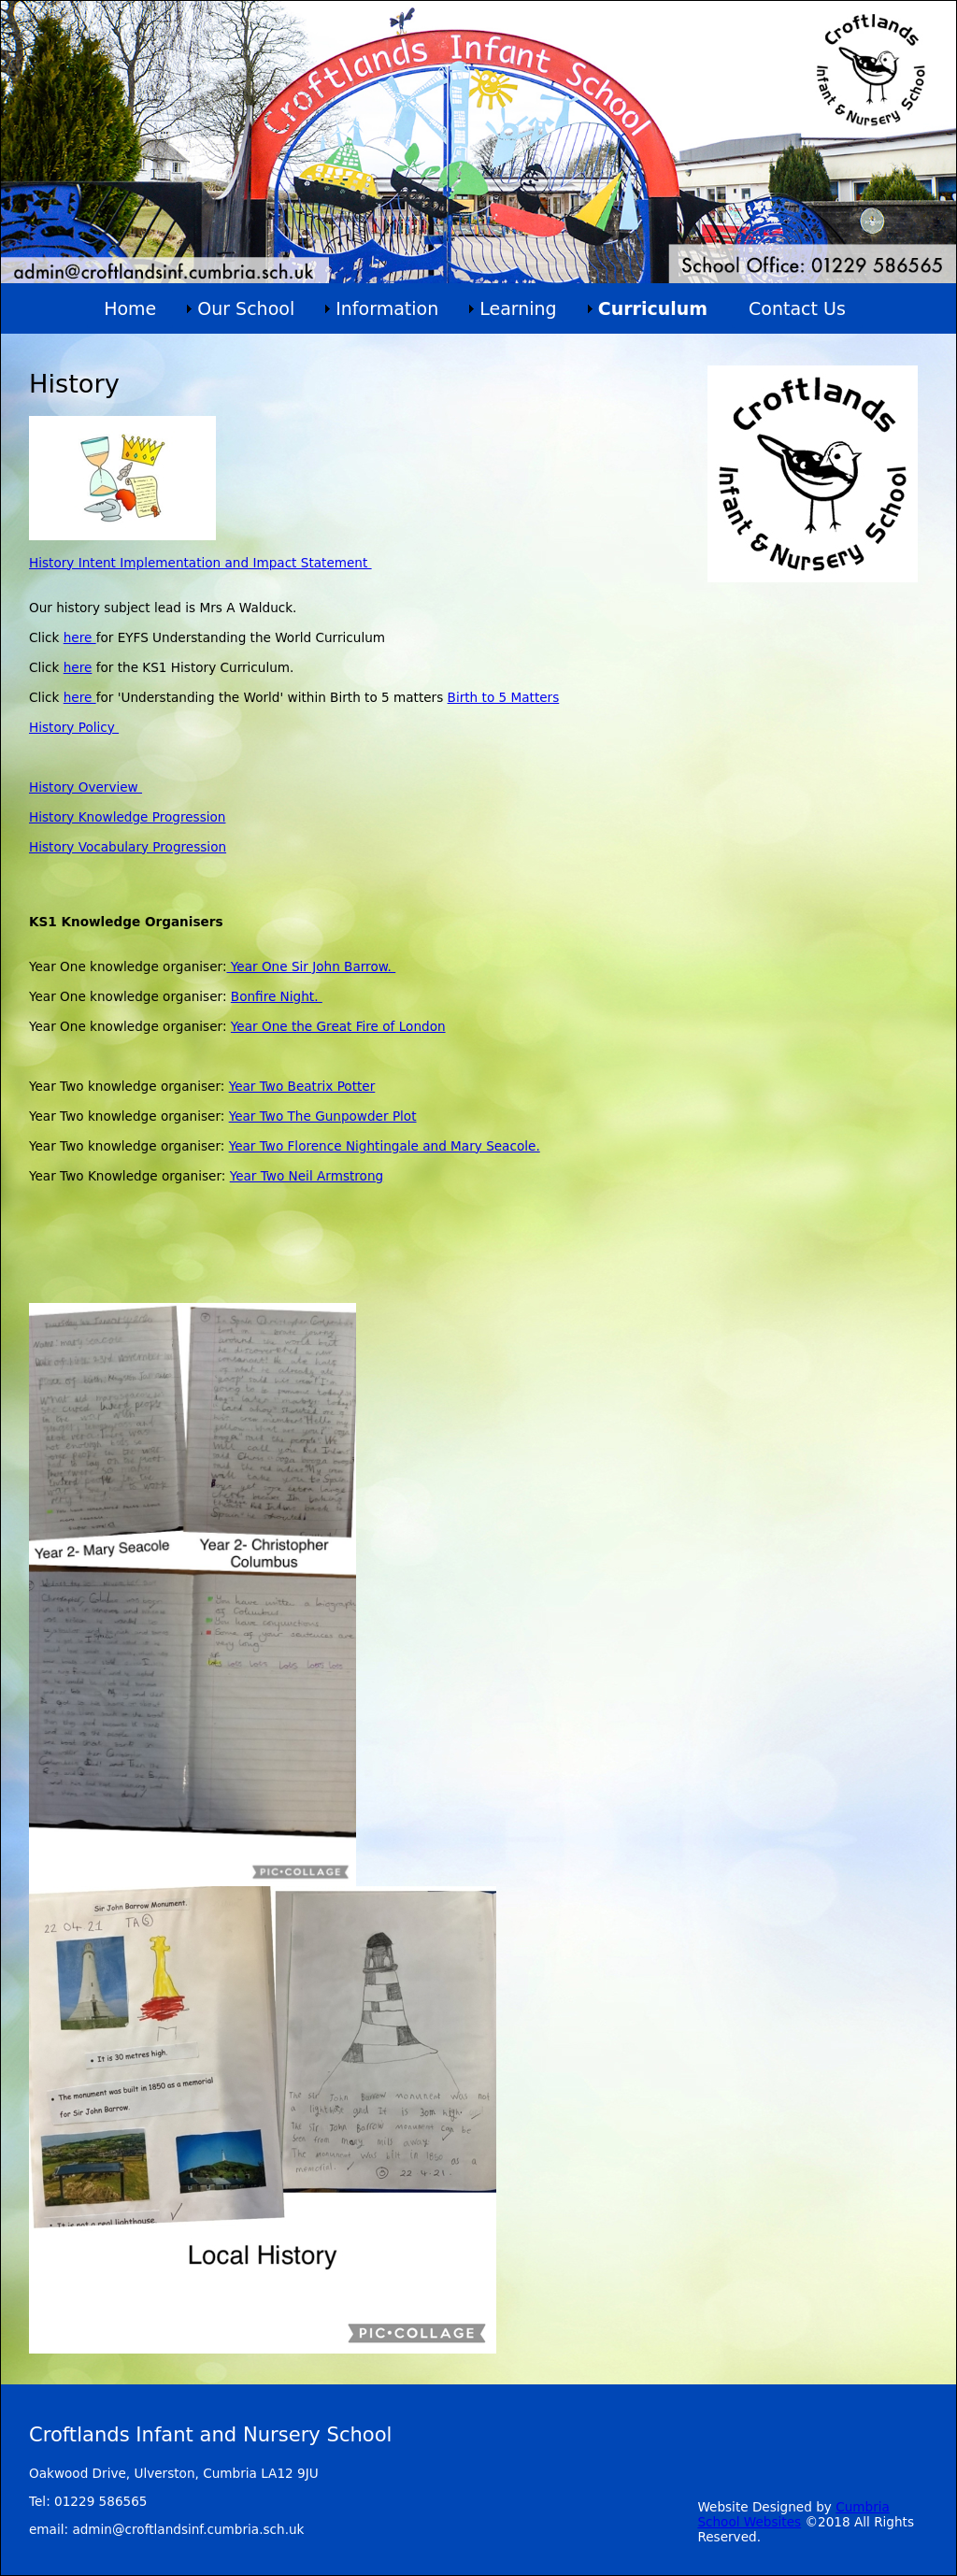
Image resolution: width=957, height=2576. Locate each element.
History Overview (85, 787)
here (80, 637)
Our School (245, 308)
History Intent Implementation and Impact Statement (200, 562)
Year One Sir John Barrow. (311, 966)
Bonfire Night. (276, 996)
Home (130, 308)
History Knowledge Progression (127, 816)
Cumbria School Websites (793, 2514)
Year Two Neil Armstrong (306, 1175)
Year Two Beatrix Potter (302, 1086)
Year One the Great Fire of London (338, 1026)
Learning (518, 308)
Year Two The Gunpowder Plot (323, 1116)
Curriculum (652, 308)
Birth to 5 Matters (504, 697)
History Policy (74, 727)
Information (387, 308)
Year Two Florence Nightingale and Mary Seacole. (384, 1145)
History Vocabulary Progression (127, 846)
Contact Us (797, 308)
